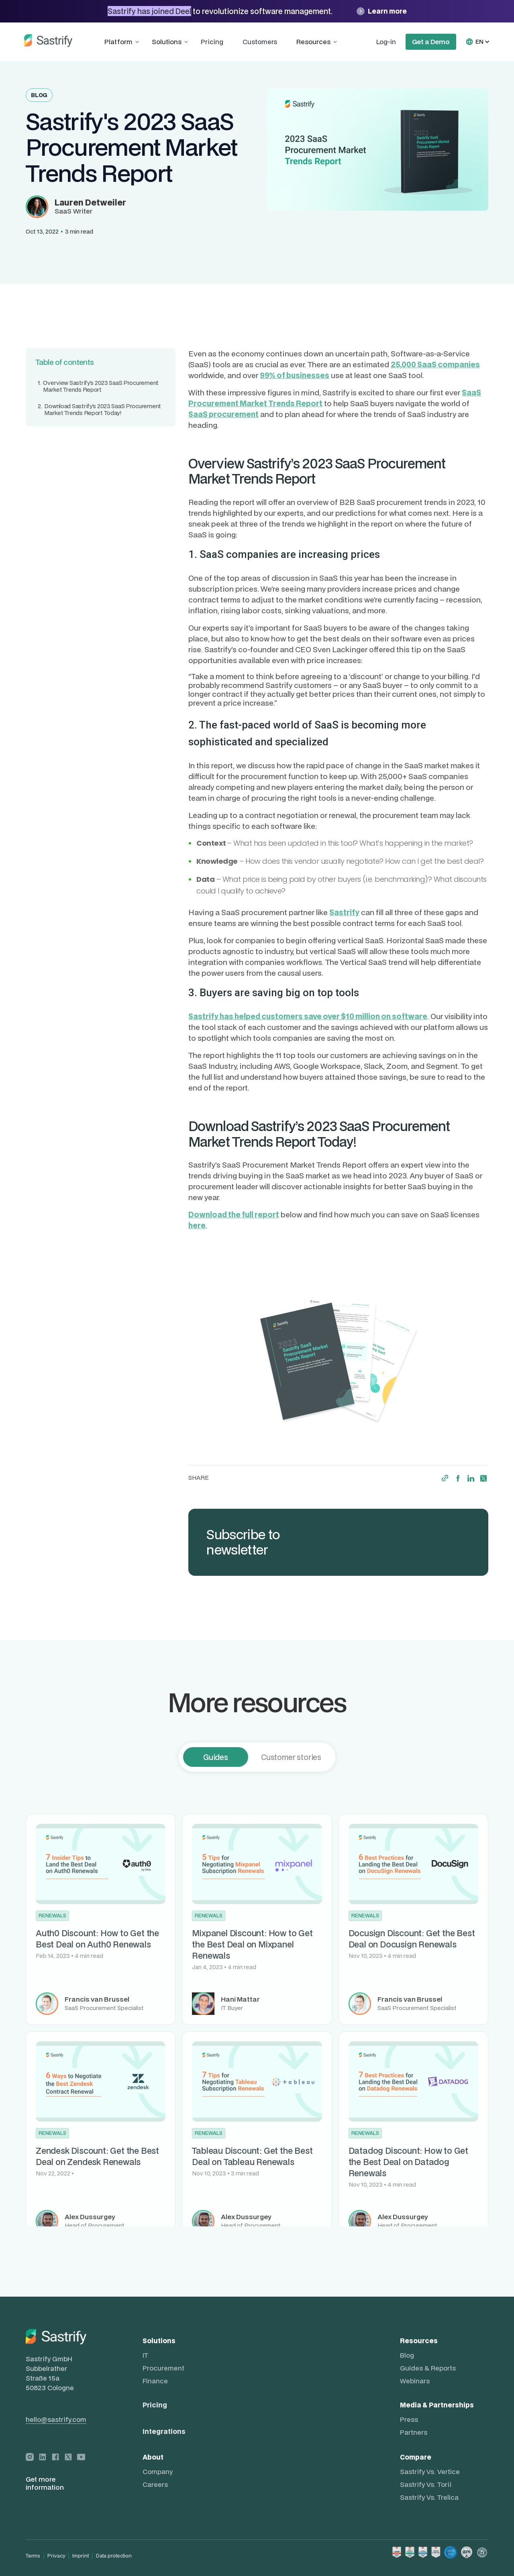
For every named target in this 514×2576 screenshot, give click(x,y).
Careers (155, 2484)
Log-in (386, 41)
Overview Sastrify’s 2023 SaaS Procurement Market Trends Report (98, 386)
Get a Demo (431, 41)
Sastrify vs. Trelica (429, 2497)
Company (158, 2472)
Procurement (163, 2368)
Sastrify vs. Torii (425, 2484)
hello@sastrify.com (56, 2419)
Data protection (114, 2556)
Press (409, 2419)
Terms (33, 2556)
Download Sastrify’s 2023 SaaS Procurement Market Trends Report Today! (99, 410)
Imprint (80, 2556)
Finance (155, 2381)
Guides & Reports (428, 2368)
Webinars (415, 2381)
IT (145, 2355)
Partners (413, 2432)
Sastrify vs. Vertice (430, 2472)
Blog (407, 2355)
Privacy (56, 2556)
